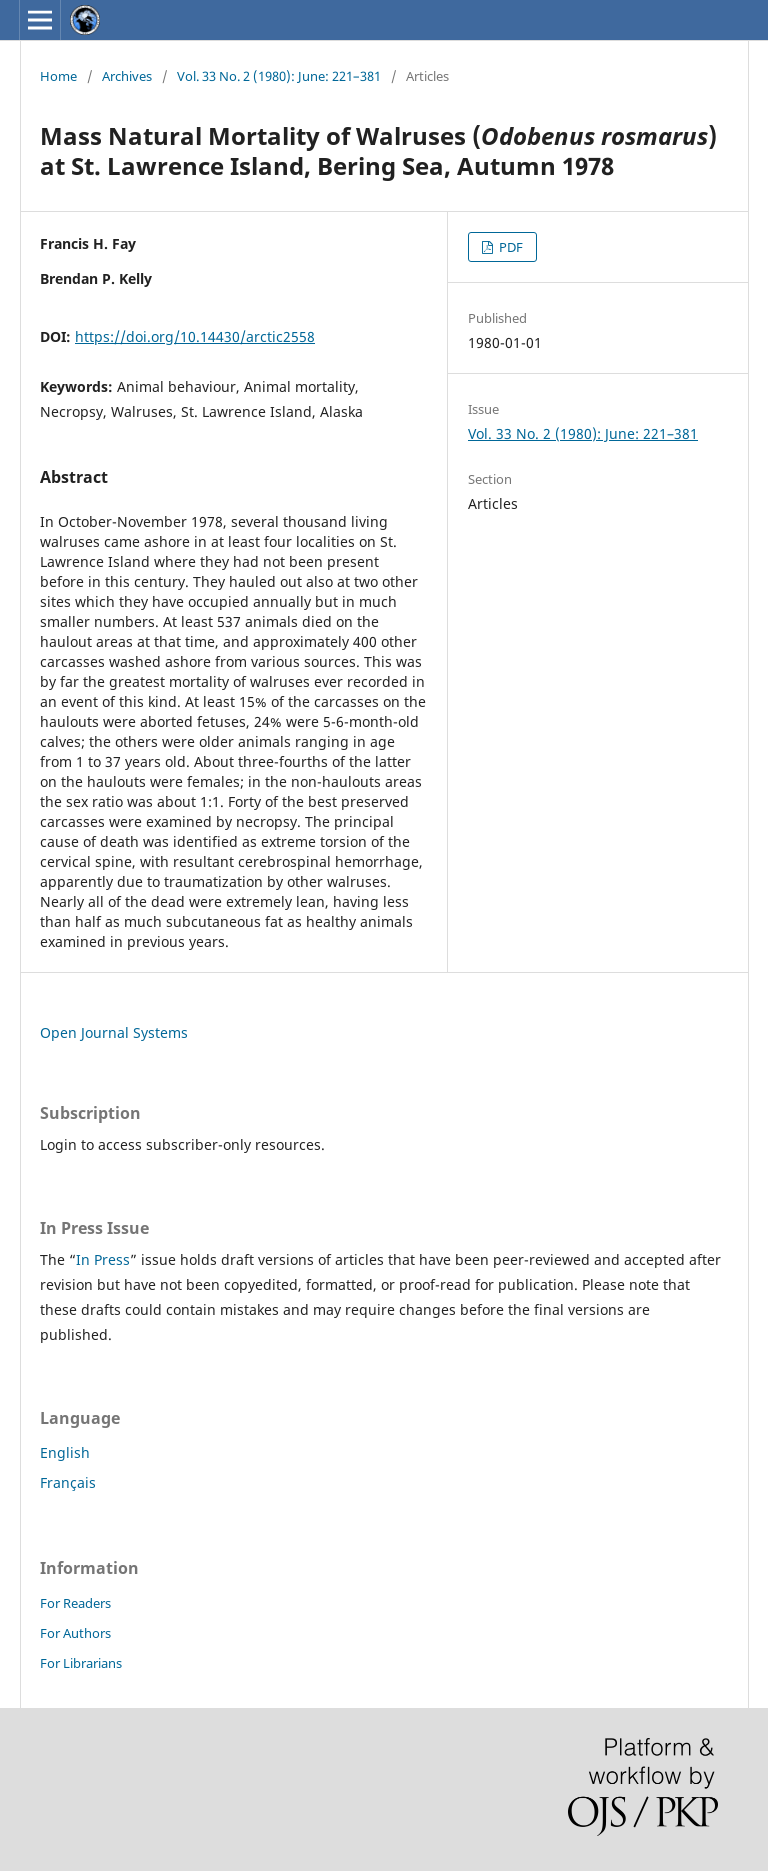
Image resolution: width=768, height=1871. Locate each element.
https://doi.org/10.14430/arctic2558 (195, 336)
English (65, 1452)
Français (68, 1482)
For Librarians (81, 1663)
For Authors (75, 1633)
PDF (509, 247)
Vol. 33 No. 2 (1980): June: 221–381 (279, 76)
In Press (103, 1259)
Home (58, 76)
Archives (127, 76)
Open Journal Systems (114, 1032)
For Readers (75, 1603)
